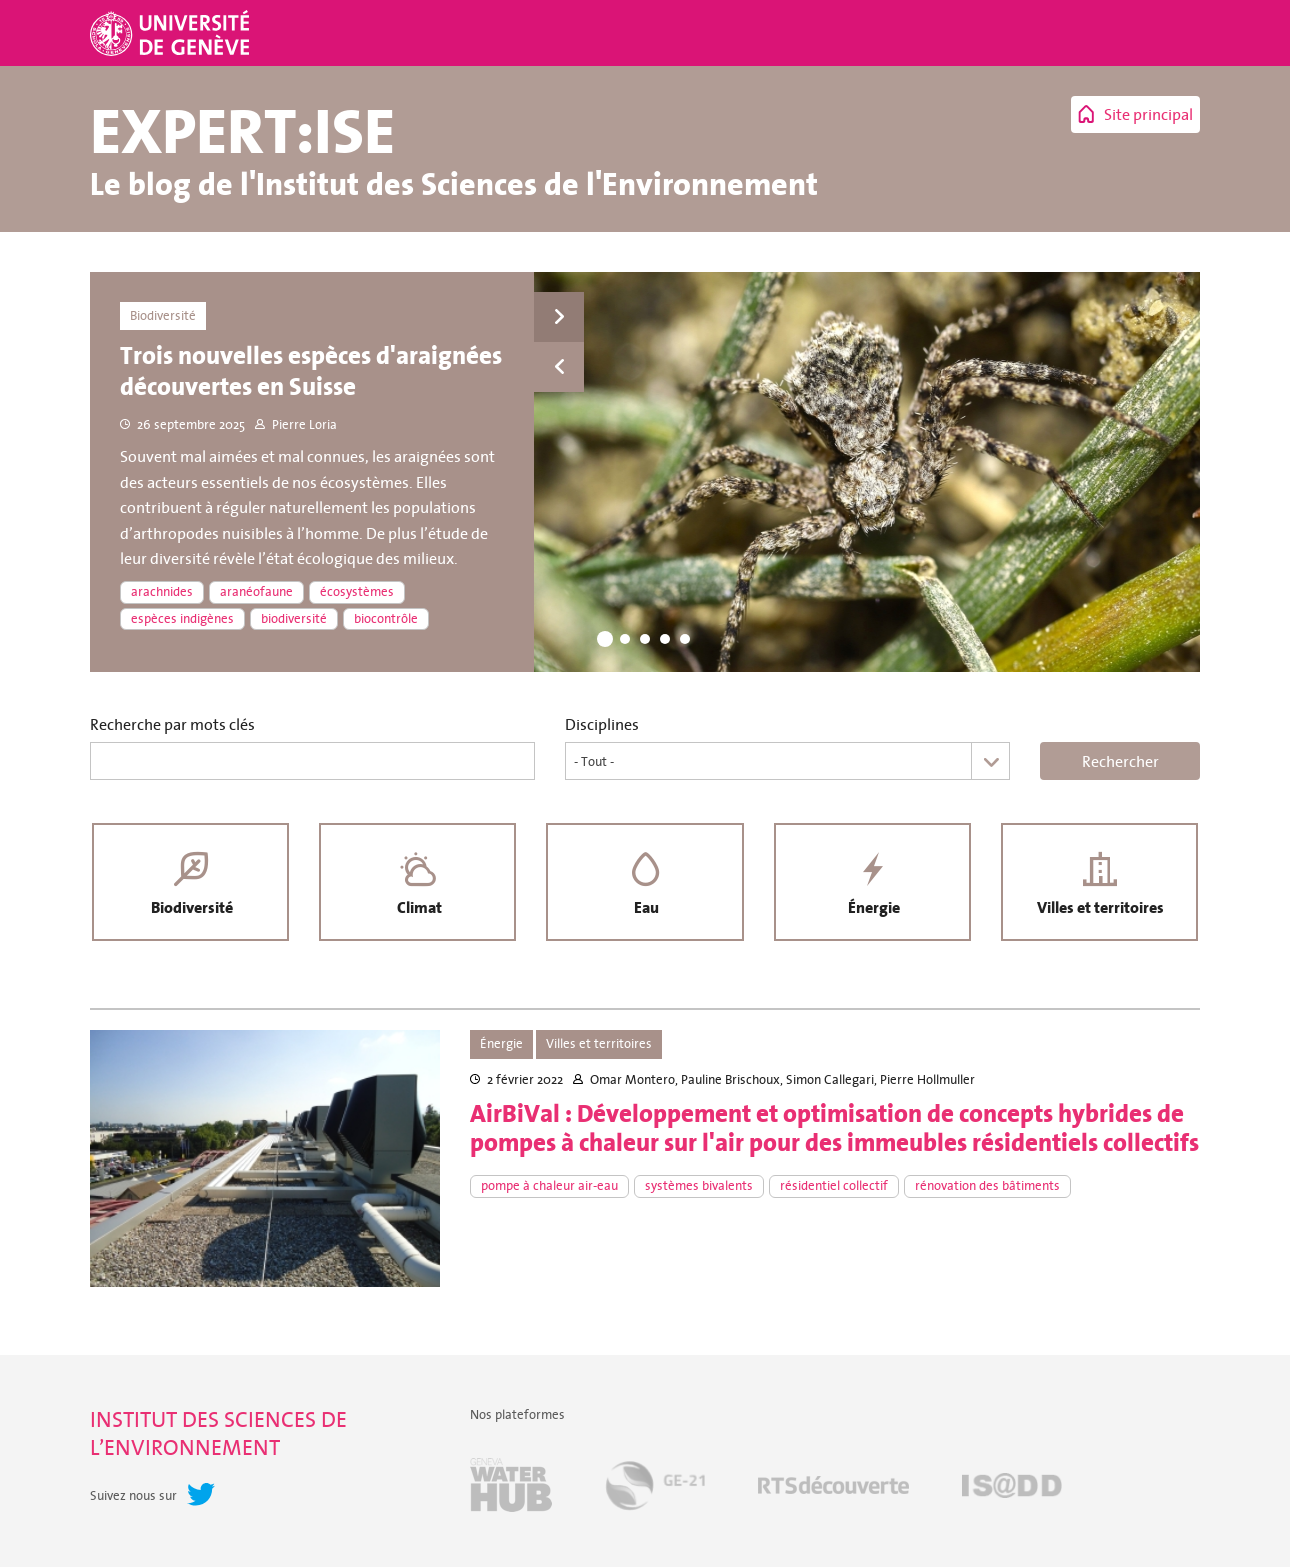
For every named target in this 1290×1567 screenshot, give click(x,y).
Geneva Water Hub (511, 1487)
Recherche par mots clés (172, 724)
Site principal (1148, 114)
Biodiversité (191, 909)
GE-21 (655, 1487)
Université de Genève (172, 33)
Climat (417, 909)
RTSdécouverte (833, 1487)
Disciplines (602, 724)
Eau (644, 909)
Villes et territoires (1099, 909)
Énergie (872, 909)
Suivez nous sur (133, 1497)
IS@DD (1012, 1487)
